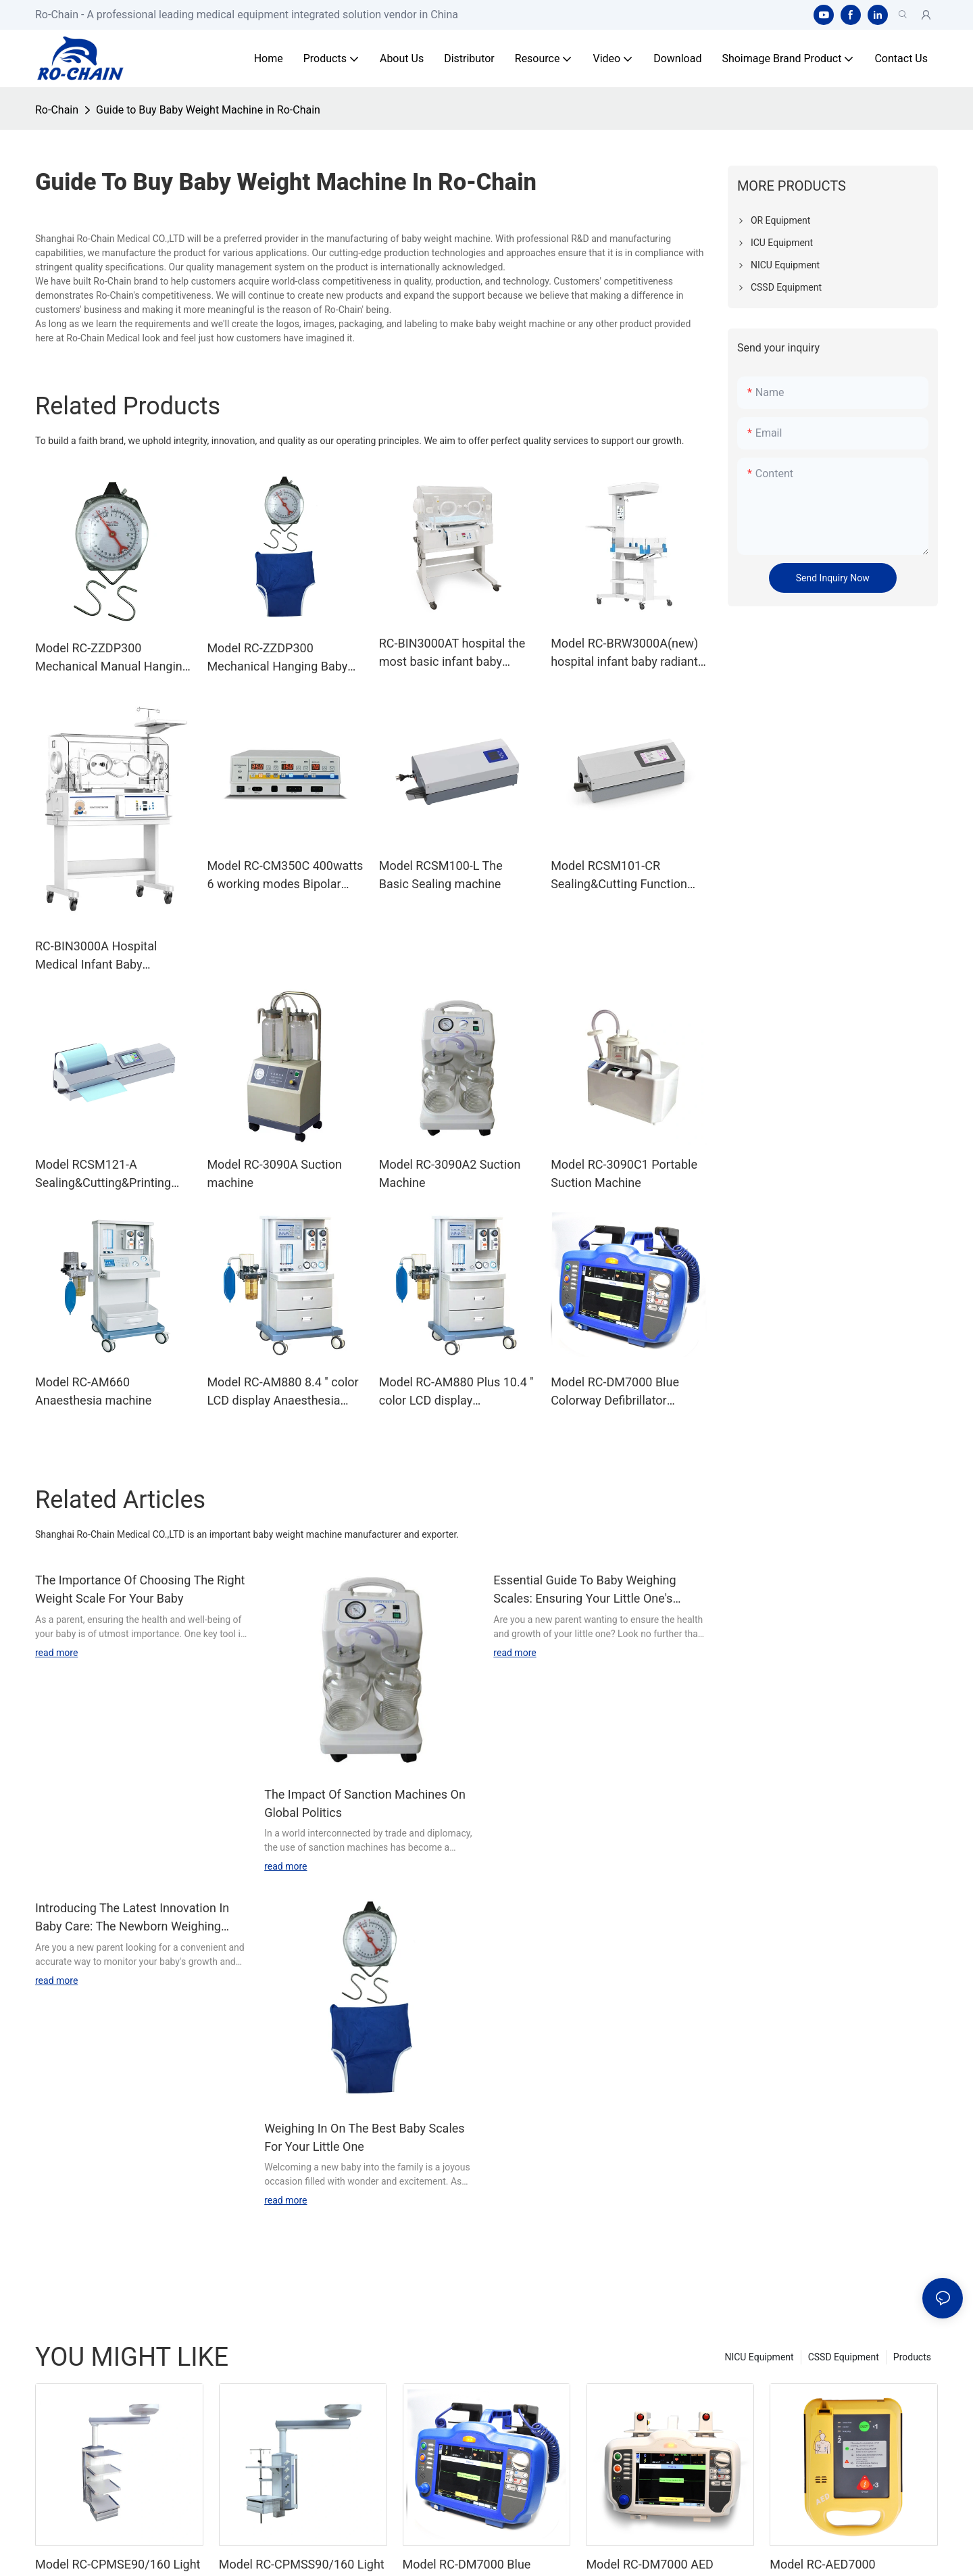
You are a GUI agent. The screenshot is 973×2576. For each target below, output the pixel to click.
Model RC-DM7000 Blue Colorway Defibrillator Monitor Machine (615, 1392)
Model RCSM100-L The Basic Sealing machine (441, 874)
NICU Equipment (758, 2357)
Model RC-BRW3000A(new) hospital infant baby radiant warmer (624, 653)
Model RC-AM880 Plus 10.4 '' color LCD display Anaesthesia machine (456, 1392)
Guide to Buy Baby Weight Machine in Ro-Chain (208, 109)
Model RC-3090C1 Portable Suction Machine (624, 1173)
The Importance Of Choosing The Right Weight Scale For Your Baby (140, 1589)
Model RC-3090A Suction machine (274, 1173)
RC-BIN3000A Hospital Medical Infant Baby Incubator (96, 956)
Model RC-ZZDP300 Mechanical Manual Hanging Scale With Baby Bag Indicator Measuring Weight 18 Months (112, 658)
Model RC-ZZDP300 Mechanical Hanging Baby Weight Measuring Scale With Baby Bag (277, 658)
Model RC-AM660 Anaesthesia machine (93, 1391)
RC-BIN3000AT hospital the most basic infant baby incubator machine (452, 653)
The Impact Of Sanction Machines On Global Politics (365, 1803)
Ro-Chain (56, 109)
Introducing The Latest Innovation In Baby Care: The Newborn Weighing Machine (132, 1918)
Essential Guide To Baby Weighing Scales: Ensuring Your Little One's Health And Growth (584, 1590)
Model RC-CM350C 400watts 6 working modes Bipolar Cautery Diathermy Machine (285, 875)
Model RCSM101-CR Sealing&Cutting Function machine (619, 875)
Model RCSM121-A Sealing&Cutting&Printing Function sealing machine (104, 1174)
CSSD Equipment (843, 2357)
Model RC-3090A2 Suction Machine (450, 1173)
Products (912, 2357)
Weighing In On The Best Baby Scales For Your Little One (364, 2137)
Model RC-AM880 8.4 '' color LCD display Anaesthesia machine (282, 1392)
